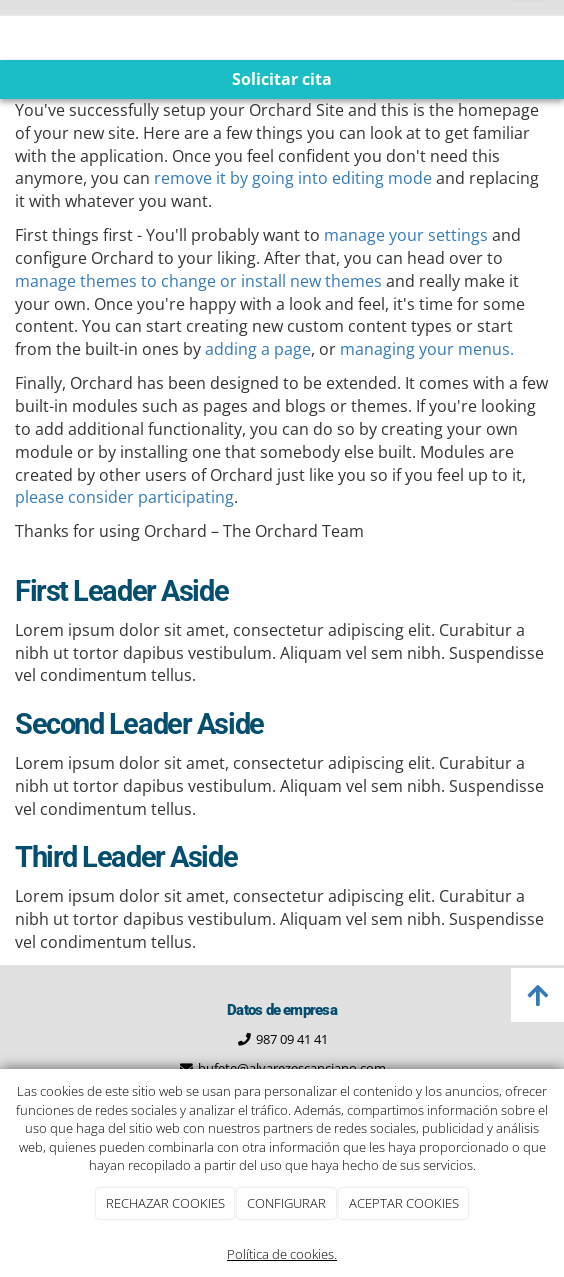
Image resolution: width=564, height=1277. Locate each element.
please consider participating (124, 497)
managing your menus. (427, 349)
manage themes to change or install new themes (198, 281)
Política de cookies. (282, 1254)
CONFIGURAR (286, 1203)
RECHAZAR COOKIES (165, 1203)
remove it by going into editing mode (293, 178)
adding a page (258, 349)
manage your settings (406, 235)
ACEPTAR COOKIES (404, 1203)
